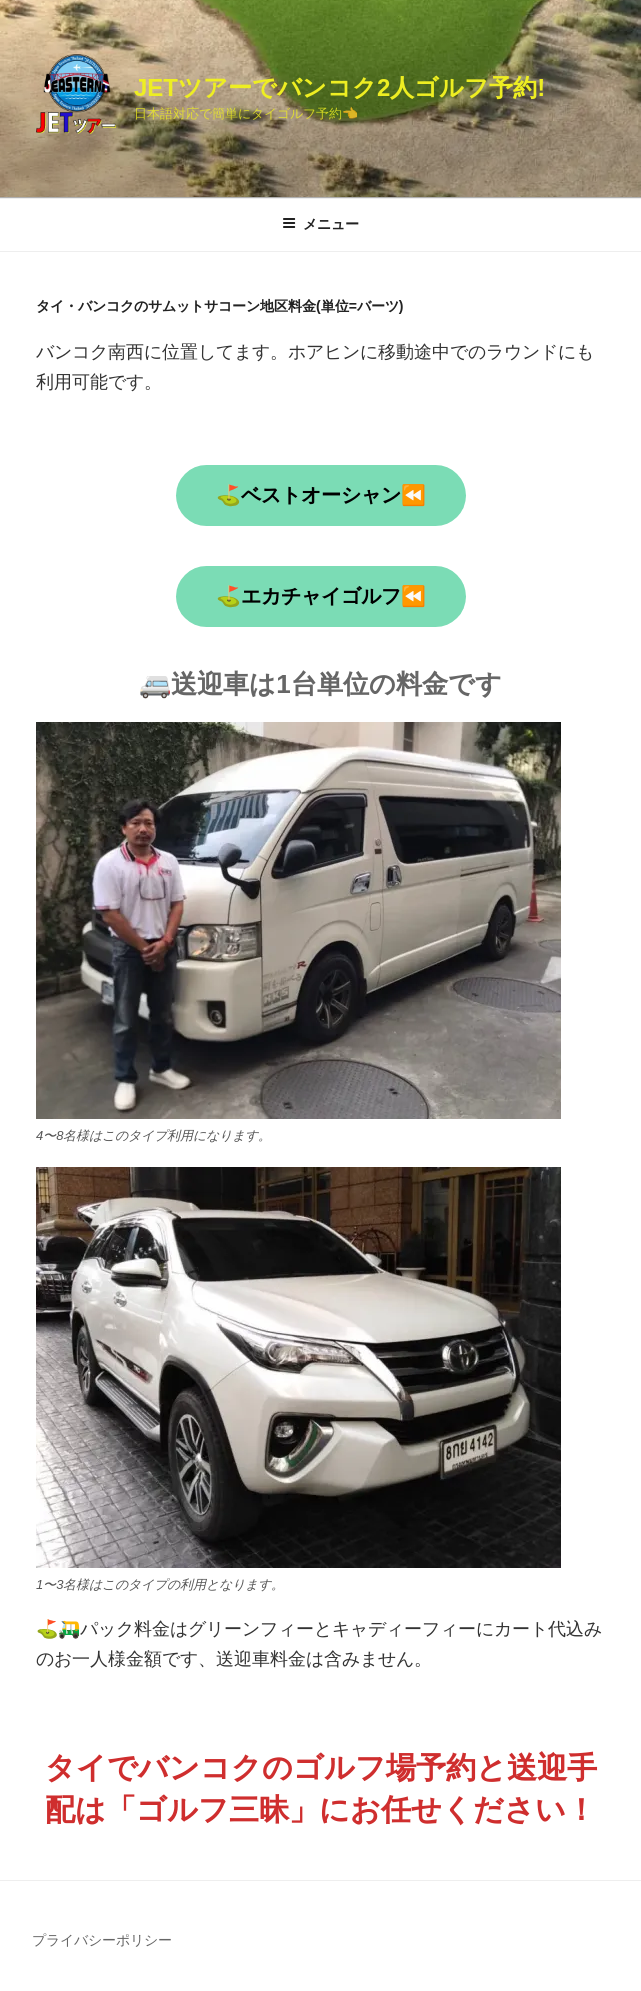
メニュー (320, 224)
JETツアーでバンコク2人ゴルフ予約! (339, 87)
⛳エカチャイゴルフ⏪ (321, 596)
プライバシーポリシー (102, 1940)
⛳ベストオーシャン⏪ (321, 495)
